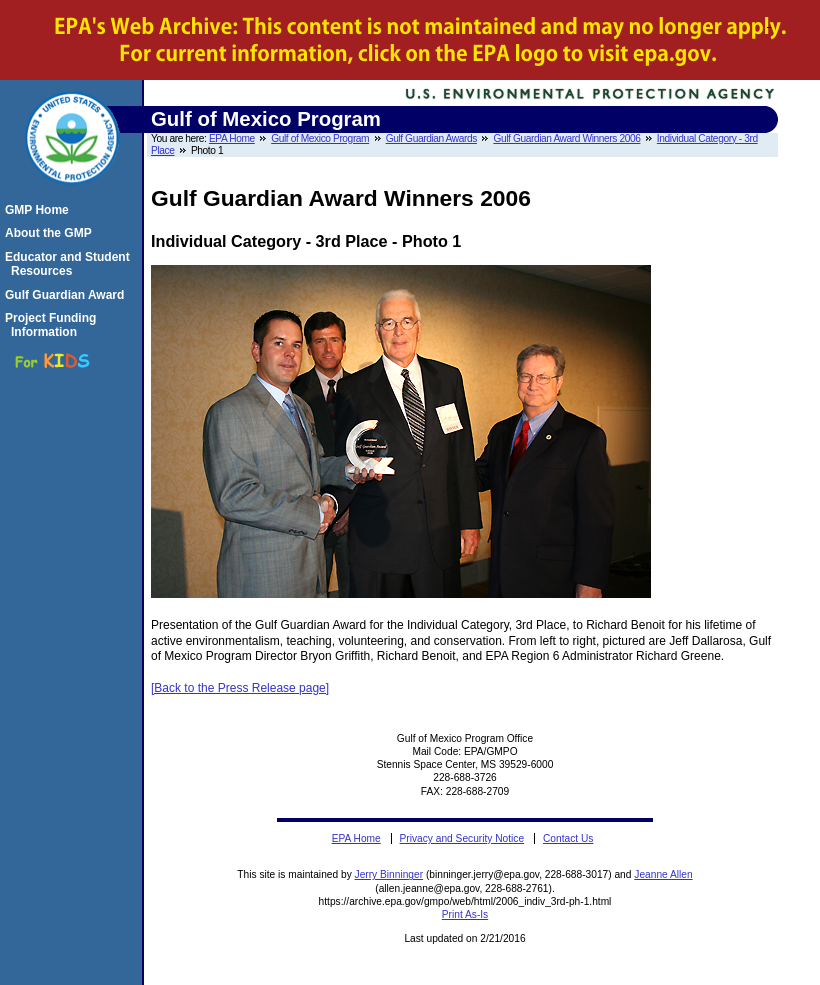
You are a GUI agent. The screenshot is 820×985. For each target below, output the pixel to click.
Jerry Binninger (389, 874)
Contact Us (568, 838)
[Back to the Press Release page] (240, 688)
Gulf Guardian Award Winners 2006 (566, 138)
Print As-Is (465, 914)
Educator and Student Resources (70, 264)
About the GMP (51, 233)
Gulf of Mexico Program (320, 138)
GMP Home (40, 210)
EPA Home (232, 138)
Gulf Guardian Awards (431, 138)
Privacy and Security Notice (462, 838)
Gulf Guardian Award (67, 295)
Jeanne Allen (663, 874)
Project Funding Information (53, 325)
